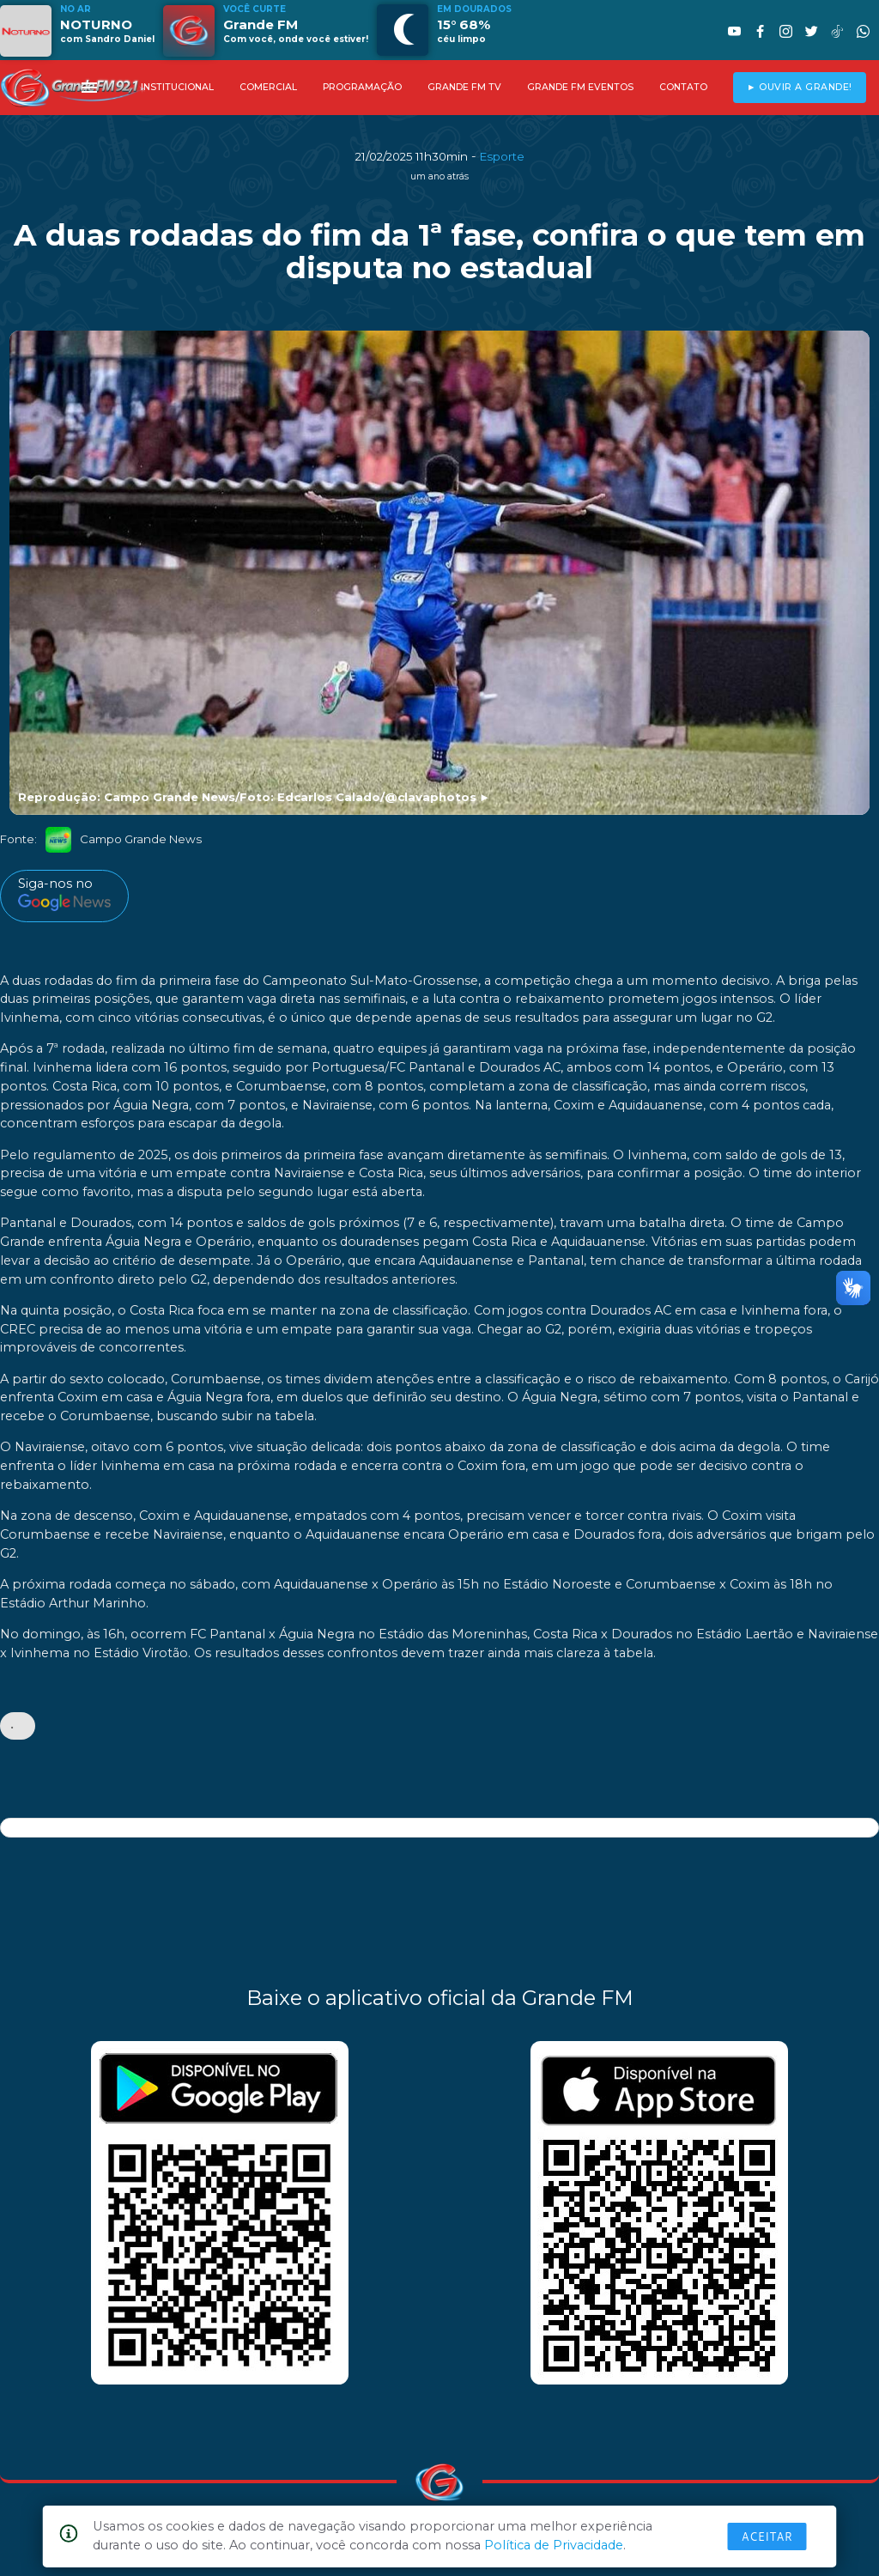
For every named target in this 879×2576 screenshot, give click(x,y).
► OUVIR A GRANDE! (799, 87)
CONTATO (683, 87)
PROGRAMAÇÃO (362, 87)
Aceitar (767, 2536)
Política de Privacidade (553, 2545)
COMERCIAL (268, 87)
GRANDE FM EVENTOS (580, 87)
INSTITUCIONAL (177, 87)
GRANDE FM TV (464, 87)
